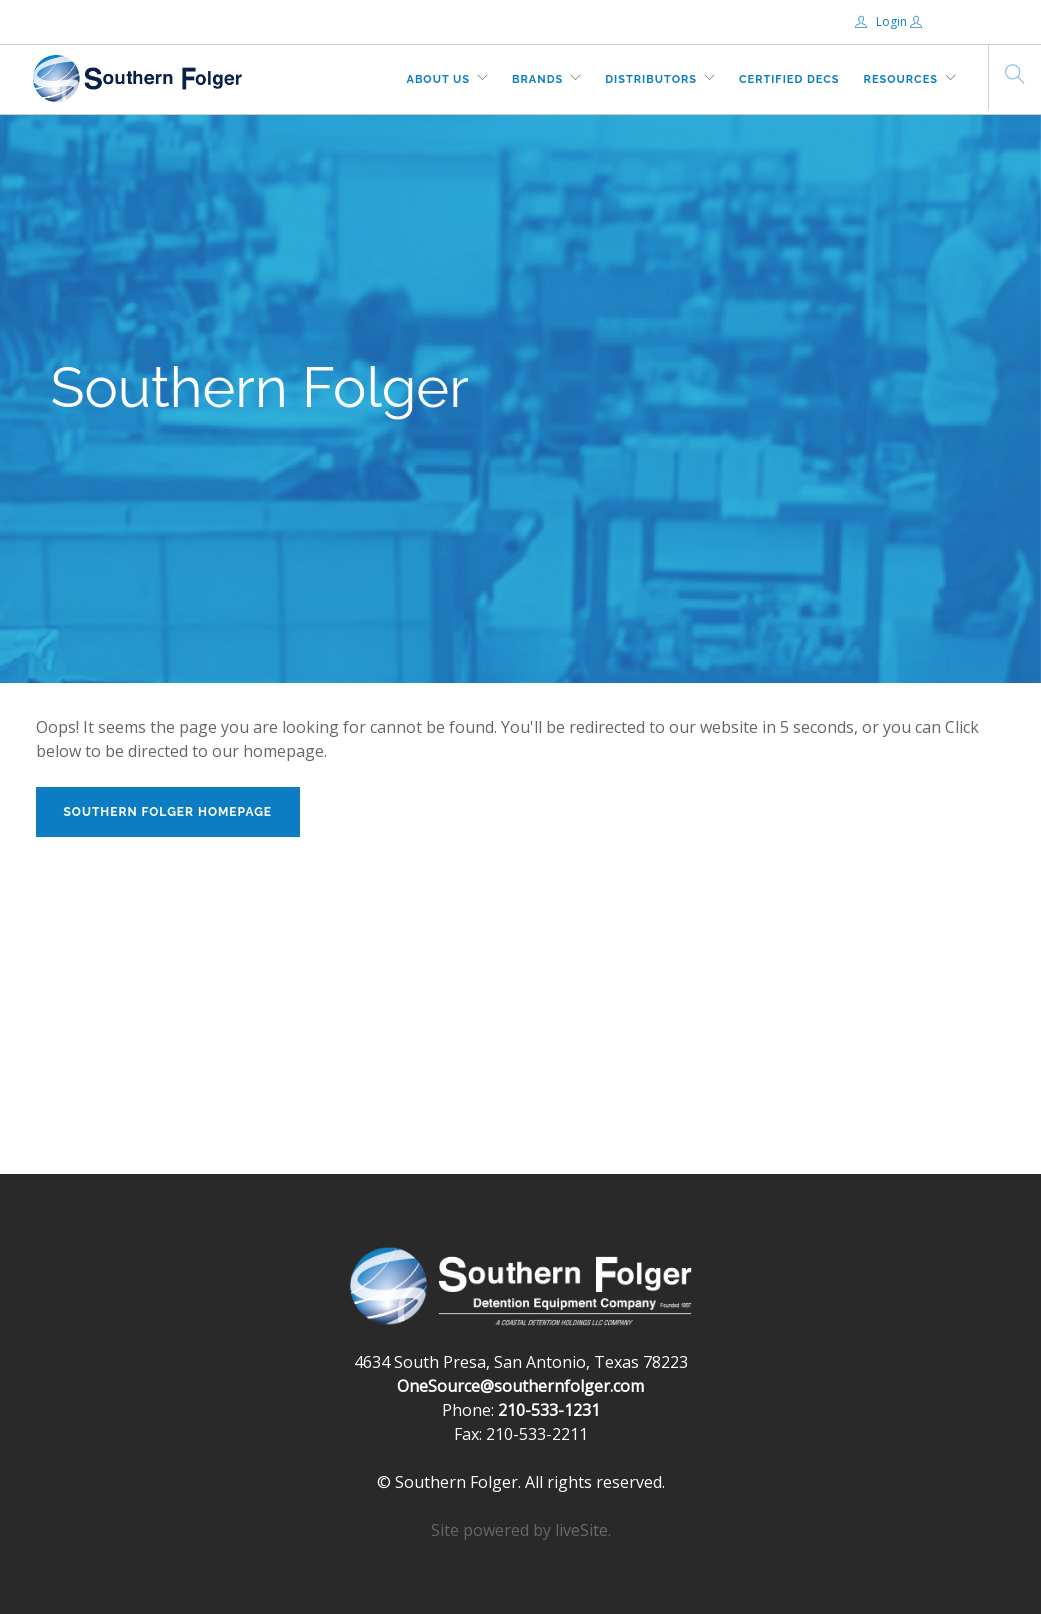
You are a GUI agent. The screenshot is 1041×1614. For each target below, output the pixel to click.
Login (882, 21)
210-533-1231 (549, 1410)
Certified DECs (789, 79)
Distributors (651, 79)
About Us (439, 79)
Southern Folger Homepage (168, 812)
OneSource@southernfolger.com (520, 1386)
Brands (537, 79)
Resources (901, 79)
